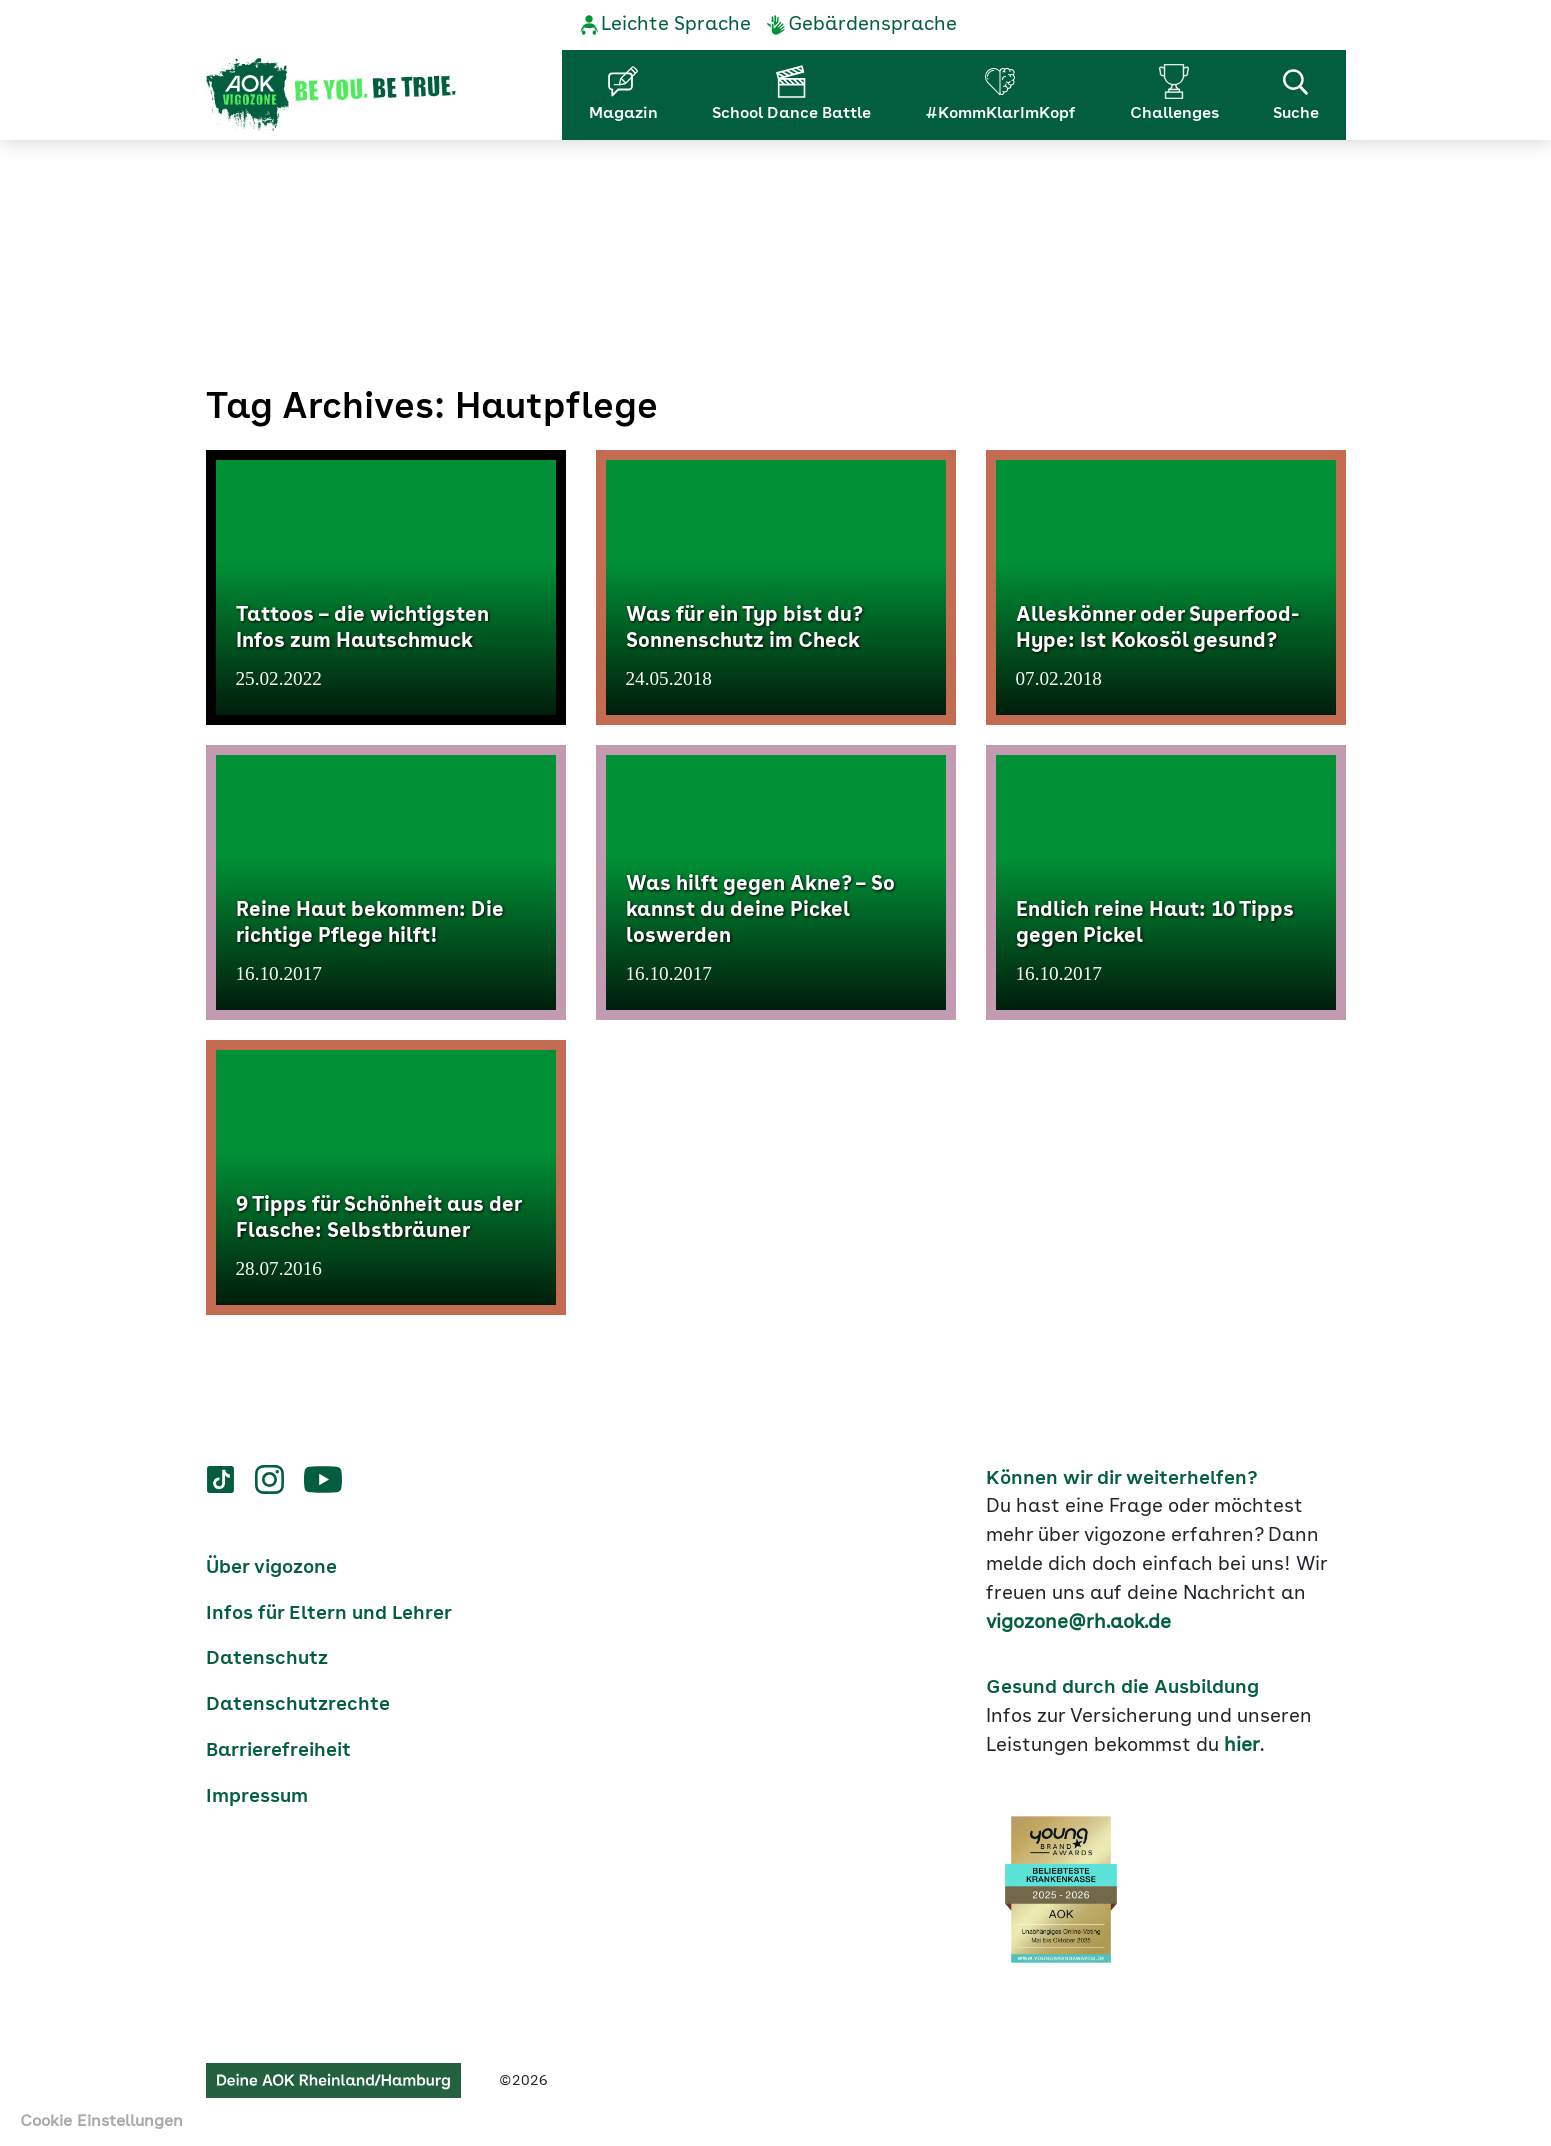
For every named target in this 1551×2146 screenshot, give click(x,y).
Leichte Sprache (676, 25)
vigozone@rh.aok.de (1078, 1623)
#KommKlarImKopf (1000, 114)
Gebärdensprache (872, 25)
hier (1242, 1746)
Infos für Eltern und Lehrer (329, 1614)
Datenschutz (267, 1659)
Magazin (623, 114)
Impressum (257, 1797)
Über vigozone (271, 1568)
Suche (1296, 93)
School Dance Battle (791, 114)
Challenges (1174, 114)
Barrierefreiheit (278, 1751)
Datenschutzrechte (298, 1705)
